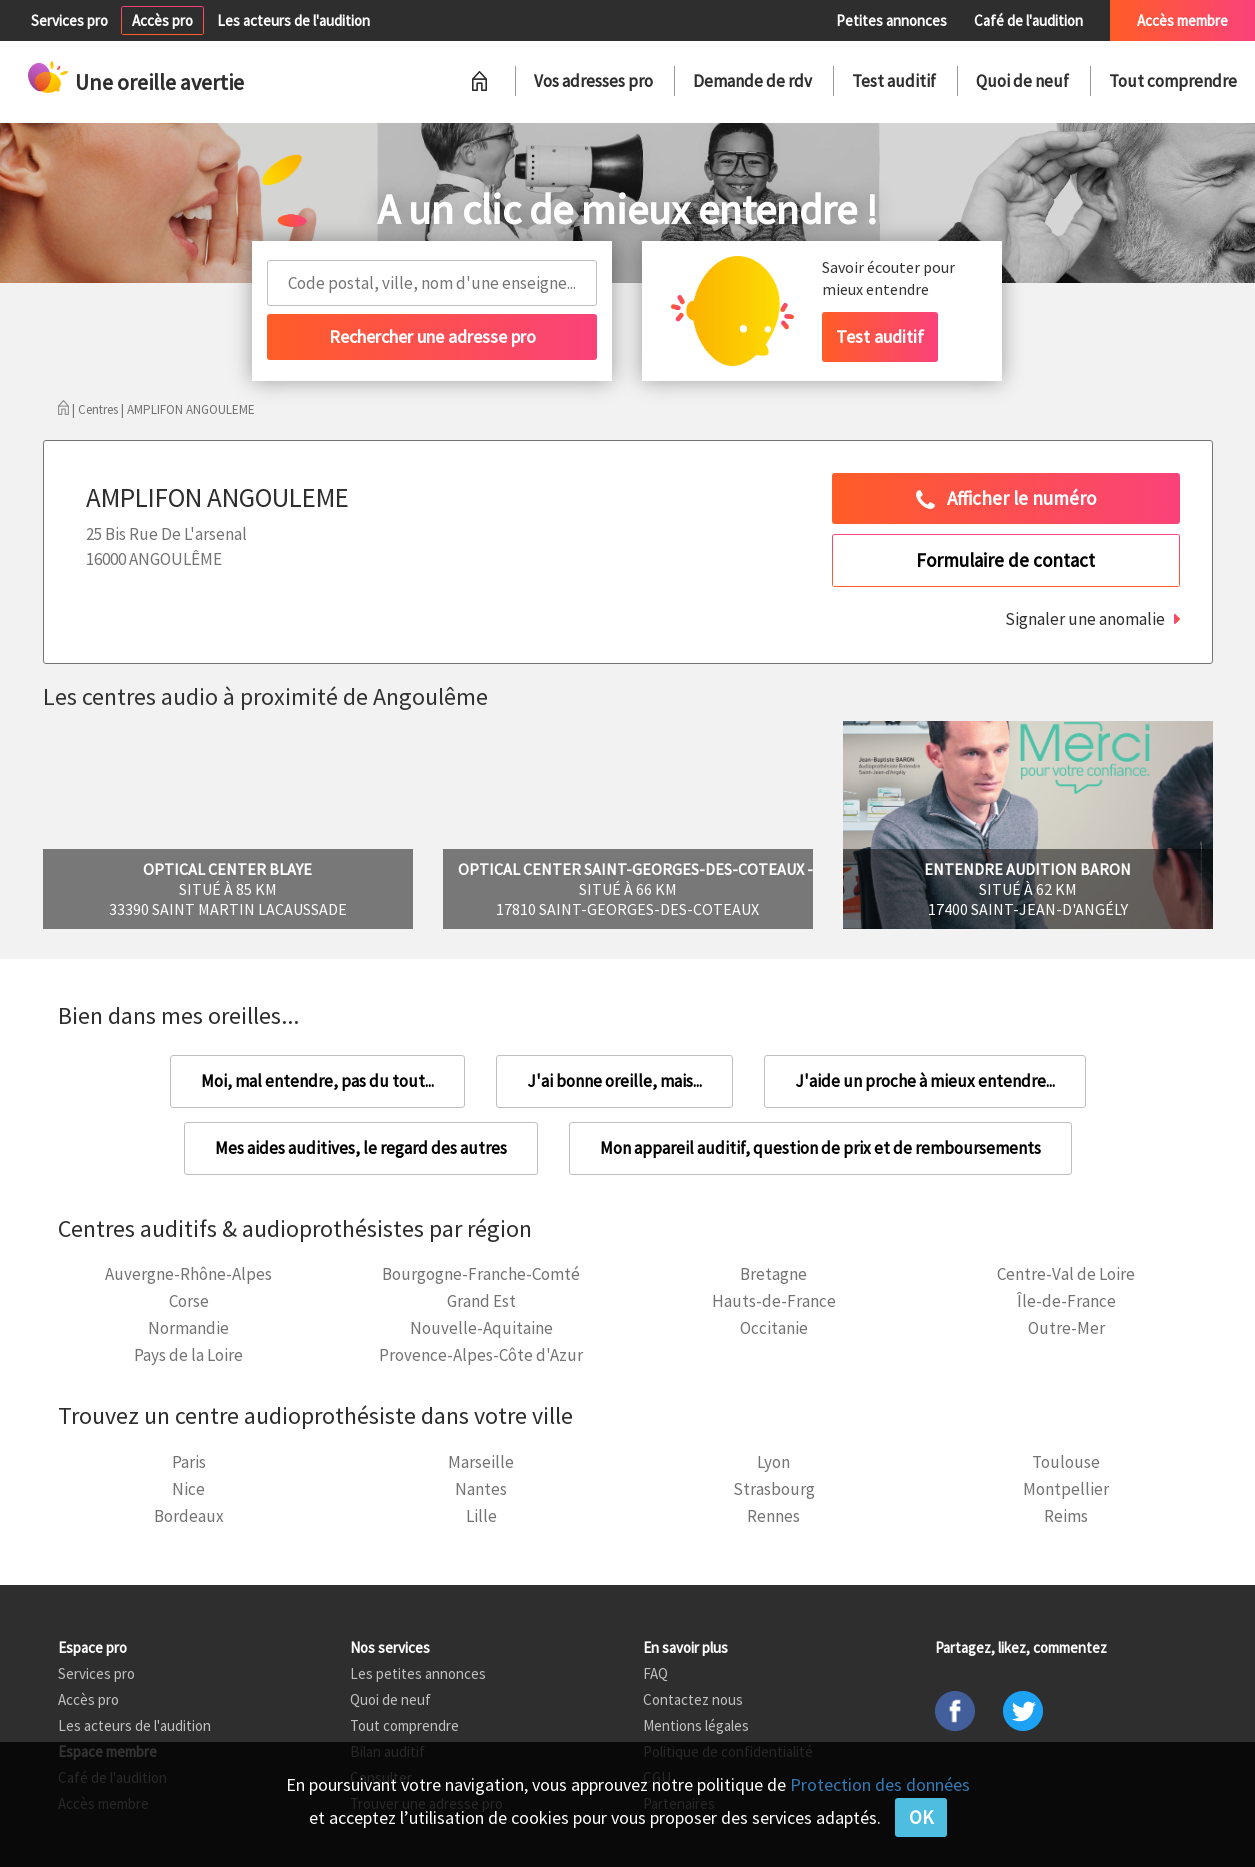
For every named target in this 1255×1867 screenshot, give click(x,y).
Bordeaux (189, 1516)
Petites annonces (891, 20)
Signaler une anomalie (1085, 619)
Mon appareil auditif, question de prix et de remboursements (820, 1148)
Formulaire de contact (1005, 560)
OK (921, 1817)
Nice (188, 1489)
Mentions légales (696, 1725)
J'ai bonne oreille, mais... (614, 1081)
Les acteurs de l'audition (293, 20)
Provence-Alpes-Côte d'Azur (481, 1355)
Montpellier (1066, 1489)
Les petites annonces (418, 1673)
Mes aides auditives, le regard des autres (361, 1148)
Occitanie (774, 1328)
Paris (189, 1462)
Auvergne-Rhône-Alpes (188, 1274)
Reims (1066, 1516)
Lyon (773, 1462)
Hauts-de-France (774, 1301)
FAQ (655, 1673)
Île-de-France (1066, 1301)
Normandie (188, 1328)
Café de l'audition (1028, 20)
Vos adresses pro (593, 81)
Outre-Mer (1066, 1328)
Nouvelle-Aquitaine (481, 1328)
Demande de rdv (752, 81)
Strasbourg (774, 1489)
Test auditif (894, 81)
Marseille (481, 1462)
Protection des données (880, 1784)
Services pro (69, 20)
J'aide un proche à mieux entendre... (925, 1081)
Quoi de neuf (1022, 81)
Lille (481, 1516)
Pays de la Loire (188, 1355)
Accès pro (162, 20)
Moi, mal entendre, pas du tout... (317, 1081)
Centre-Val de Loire (1066, 1274)
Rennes (773, 1516)
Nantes (481, 1489)
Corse (189, 1301)
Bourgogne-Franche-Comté (481, 1274)
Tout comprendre (1173, 81)
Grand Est (481, 1301)
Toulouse (1066, 1462)
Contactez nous (693, 1699)
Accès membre (1182, 20)
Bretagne (773, 1274)
